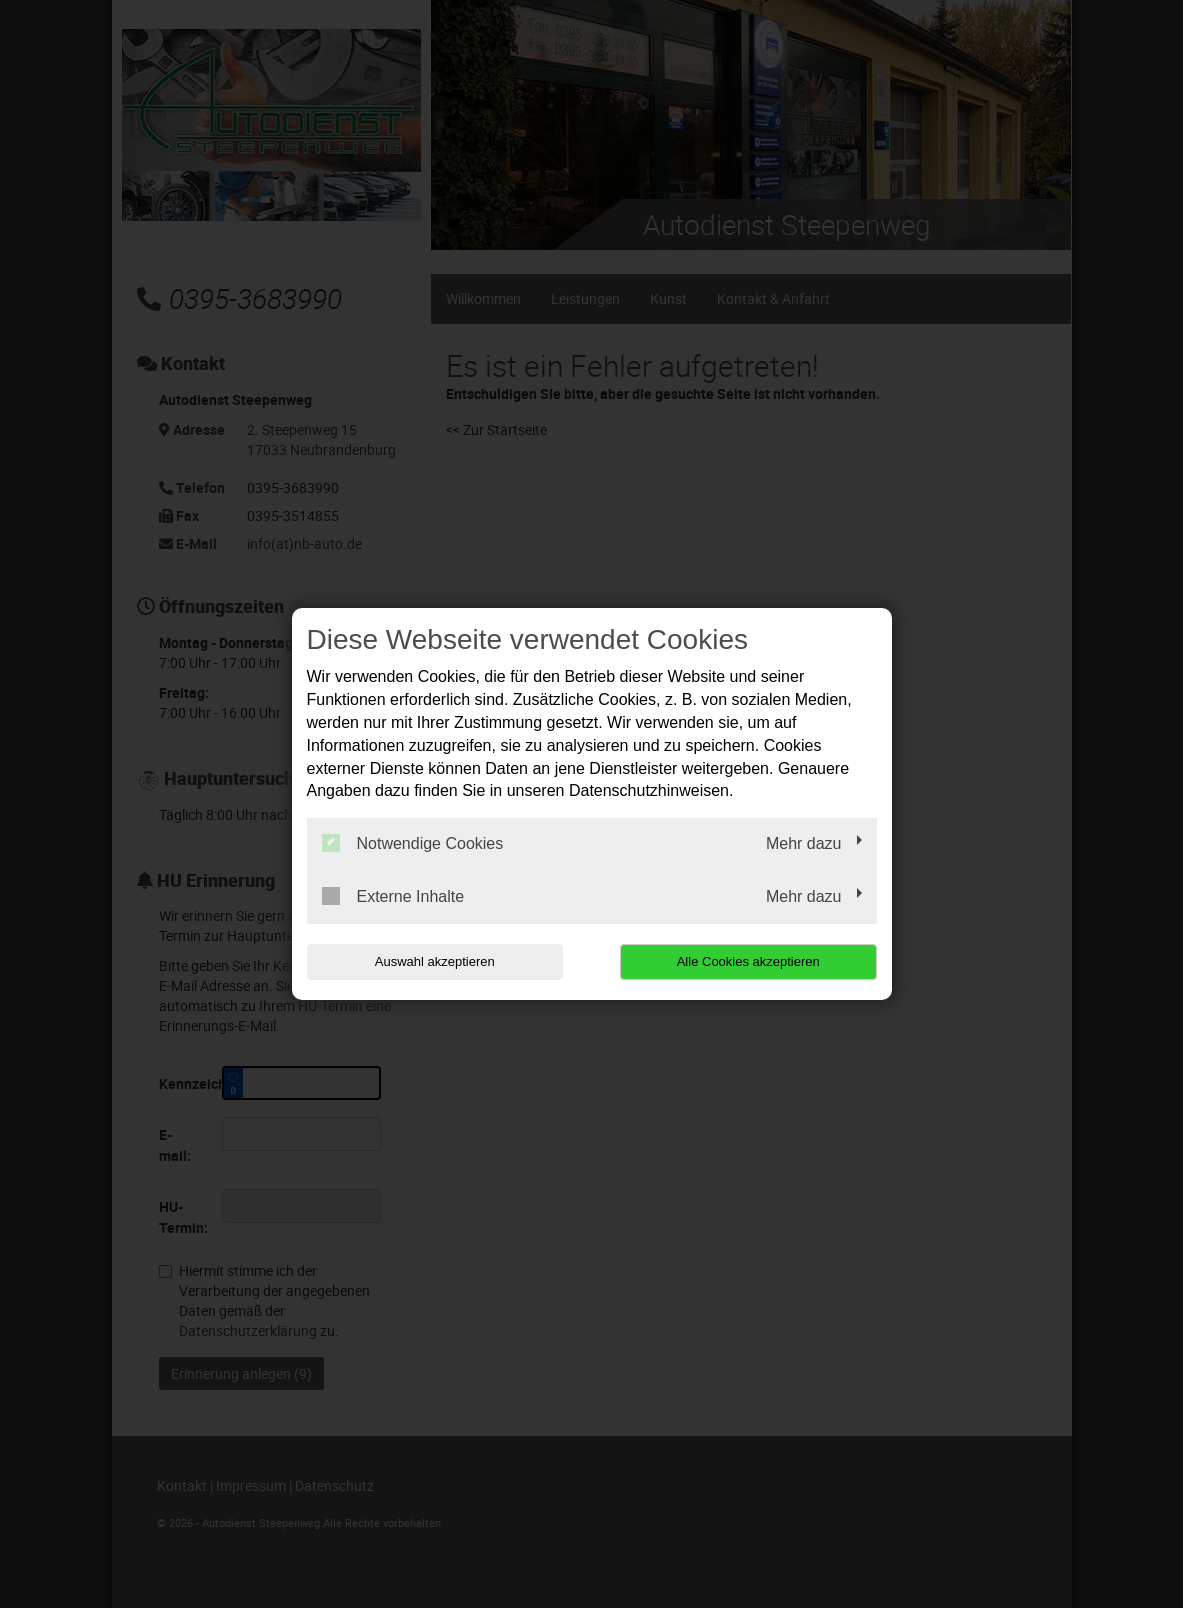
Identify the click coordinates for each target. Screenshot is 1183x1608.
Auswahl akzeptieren (435, 961)
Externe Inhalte (393, 896)
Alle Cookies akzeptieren (748, 961)
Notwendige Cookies (413, 843)
